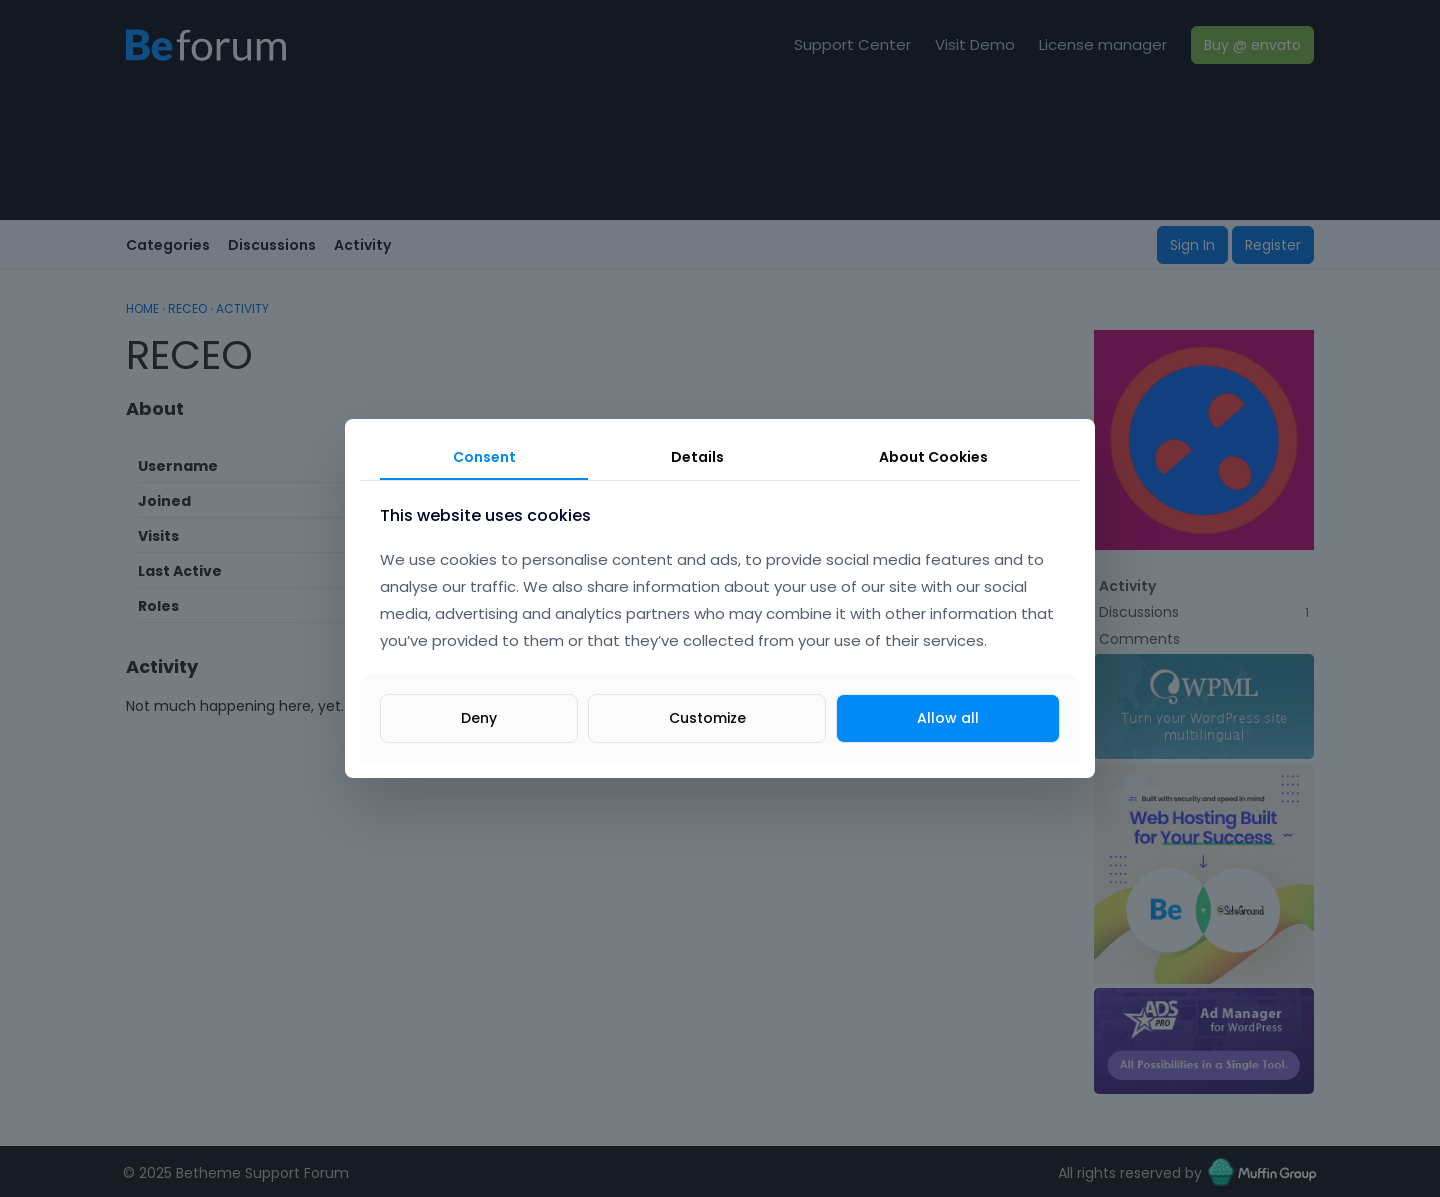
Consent (484, 457)
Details (697, 457)
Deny (479, 718)
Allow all (948, 718)
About (933, 457)
